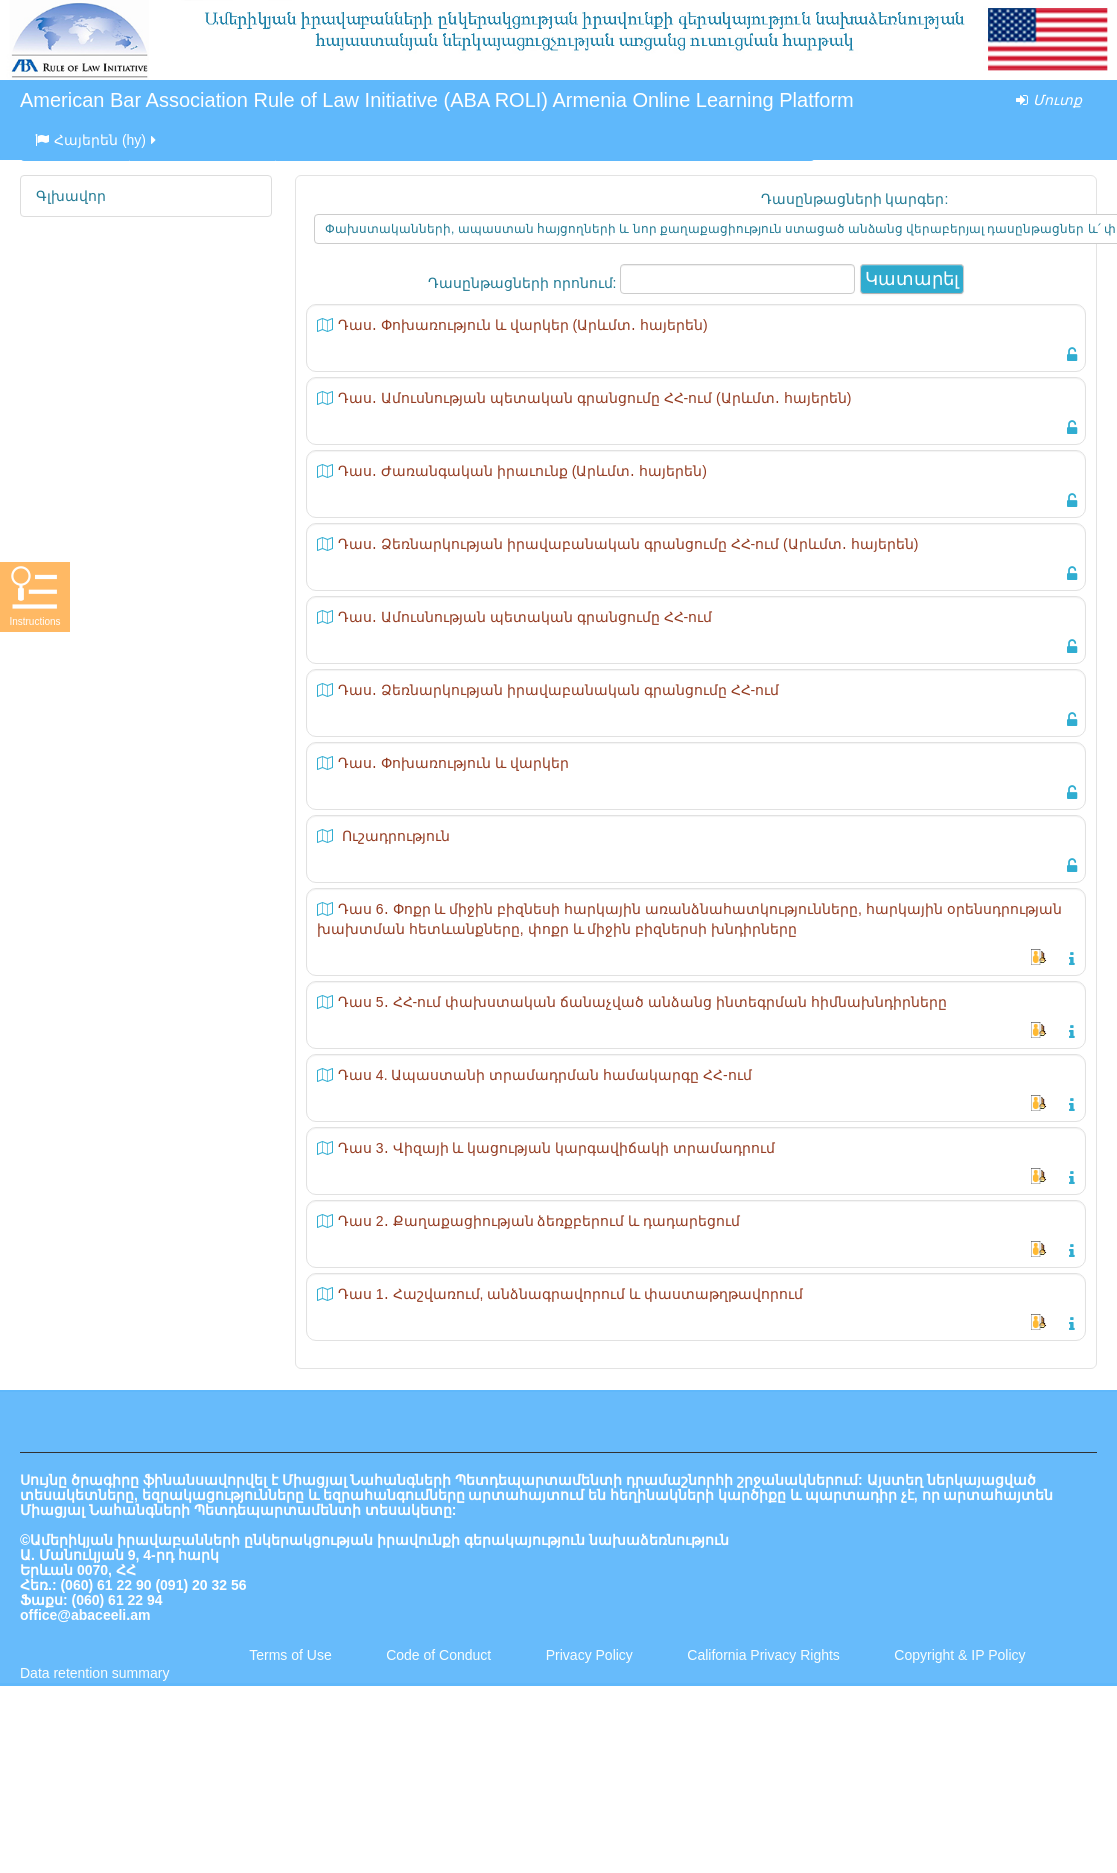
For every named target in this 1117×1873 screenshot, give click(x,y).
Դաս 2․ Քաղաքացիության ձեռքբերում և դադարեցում (539, 1221)
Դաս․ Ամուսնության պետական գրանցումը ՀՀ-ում (525, 617)
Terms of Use (290, 1655)
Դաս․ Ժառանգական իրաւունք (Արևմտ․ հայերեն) (522, 471)
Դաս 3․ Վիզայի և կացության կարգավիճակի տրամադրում (556, 1148)
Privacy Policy (589, 1655)
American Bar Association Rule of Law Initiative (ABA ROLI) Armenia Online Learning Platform (437, 100)
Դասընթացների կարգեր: (855, 199)
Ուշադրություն (394, 836)
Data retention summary (94, 1673)
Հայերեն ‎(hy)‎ (97, 140)
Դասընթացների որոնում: (524, 283)
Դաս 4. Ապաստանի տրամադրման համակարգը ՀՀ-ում (545, 1075)
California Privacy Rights (765, 1655)
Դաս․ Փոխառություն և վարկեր (453, 763)
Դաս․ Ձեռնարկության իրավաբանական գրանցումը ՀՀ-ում (558, 690)
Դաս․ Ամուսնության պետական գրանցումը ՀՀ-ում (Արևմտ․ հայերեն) (594, 398)
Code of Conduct (438, 1655)
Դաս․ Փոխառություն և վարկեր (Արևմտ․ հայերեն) (523, 325)
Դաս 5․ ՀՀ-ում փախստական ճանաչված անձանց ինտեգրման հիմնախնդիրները (642, 1002)
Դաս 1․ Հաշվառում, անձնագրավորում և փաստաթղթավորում (570, 1294)
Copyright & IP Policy (959, 1655)
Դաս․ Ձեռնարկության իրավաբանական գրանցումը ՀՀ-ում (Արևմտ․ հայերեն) (628, 544)
